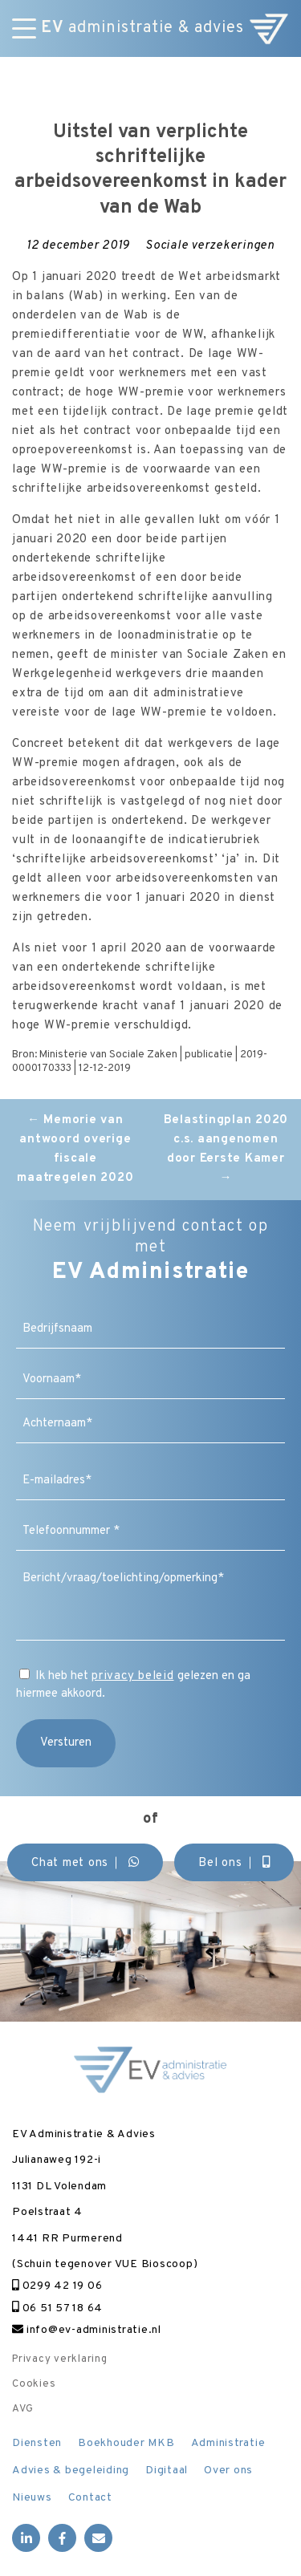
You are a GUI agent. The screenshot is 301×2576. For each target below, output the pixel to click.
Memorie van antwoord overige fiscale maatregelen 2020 (75, 1149)
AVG (22, 2409)
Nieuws (32, 2498)
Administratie (228, 2443)
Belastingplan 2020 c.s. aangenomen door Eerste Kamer (226, 1149)
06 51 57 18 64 (57, 2308)
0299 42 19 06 (57, 2286)
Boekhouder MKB (126, 2443)
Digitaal (166, 2470)
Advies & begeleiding (70, 2470)
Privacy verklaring (60, 2359)
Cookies (33, 2384)
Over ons (228, 2470)
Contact (90, 2498)
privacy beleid (133, 1676)
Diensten (37, 2443)
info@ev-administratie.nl (86, 2330)
